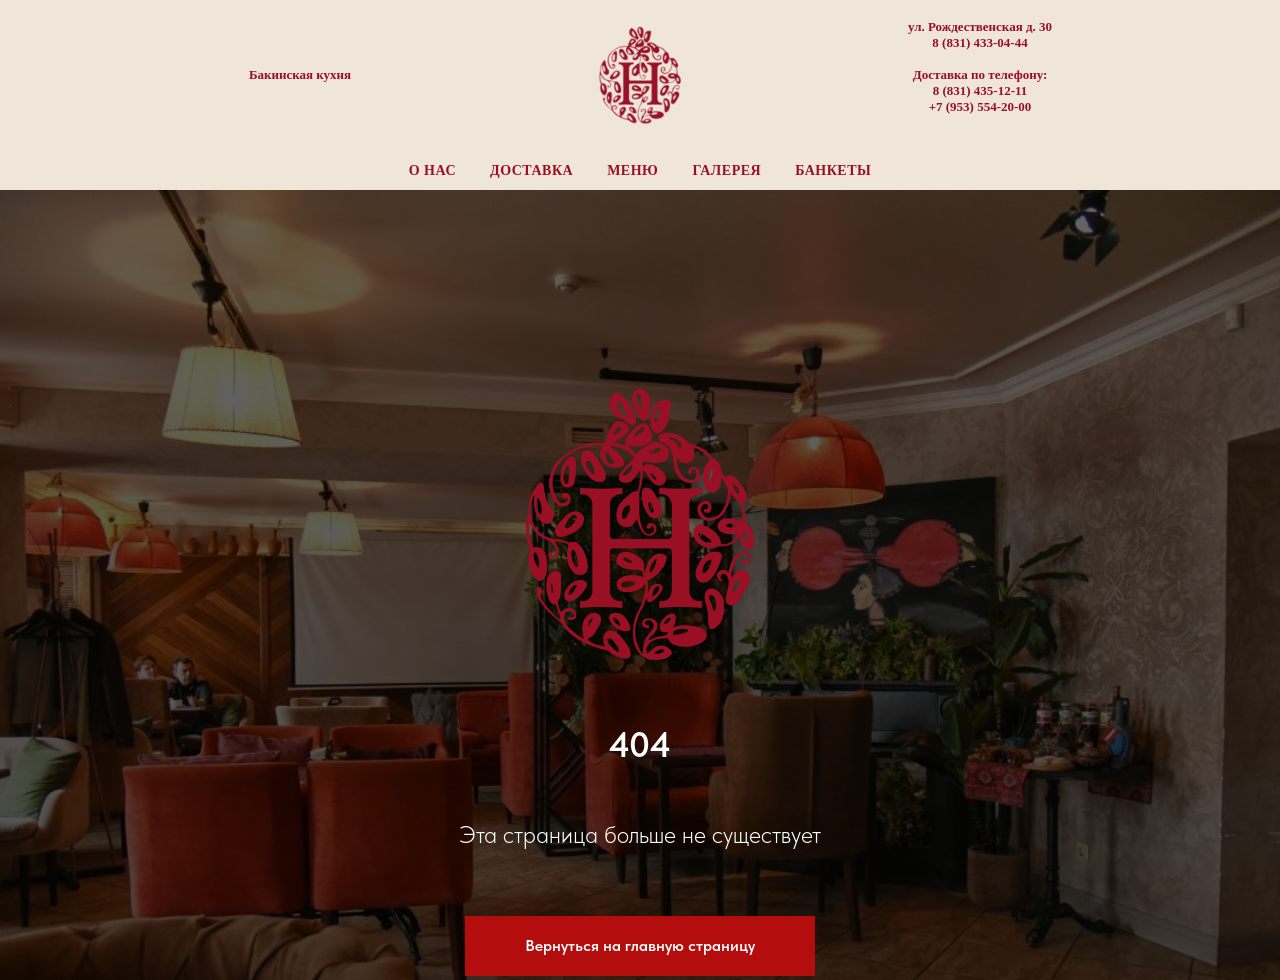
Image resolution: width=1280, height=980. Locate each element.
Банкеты (833, 170)
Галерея (726, 170)
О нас (432, 170)
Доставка (531, 170)
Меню (632, 170)
